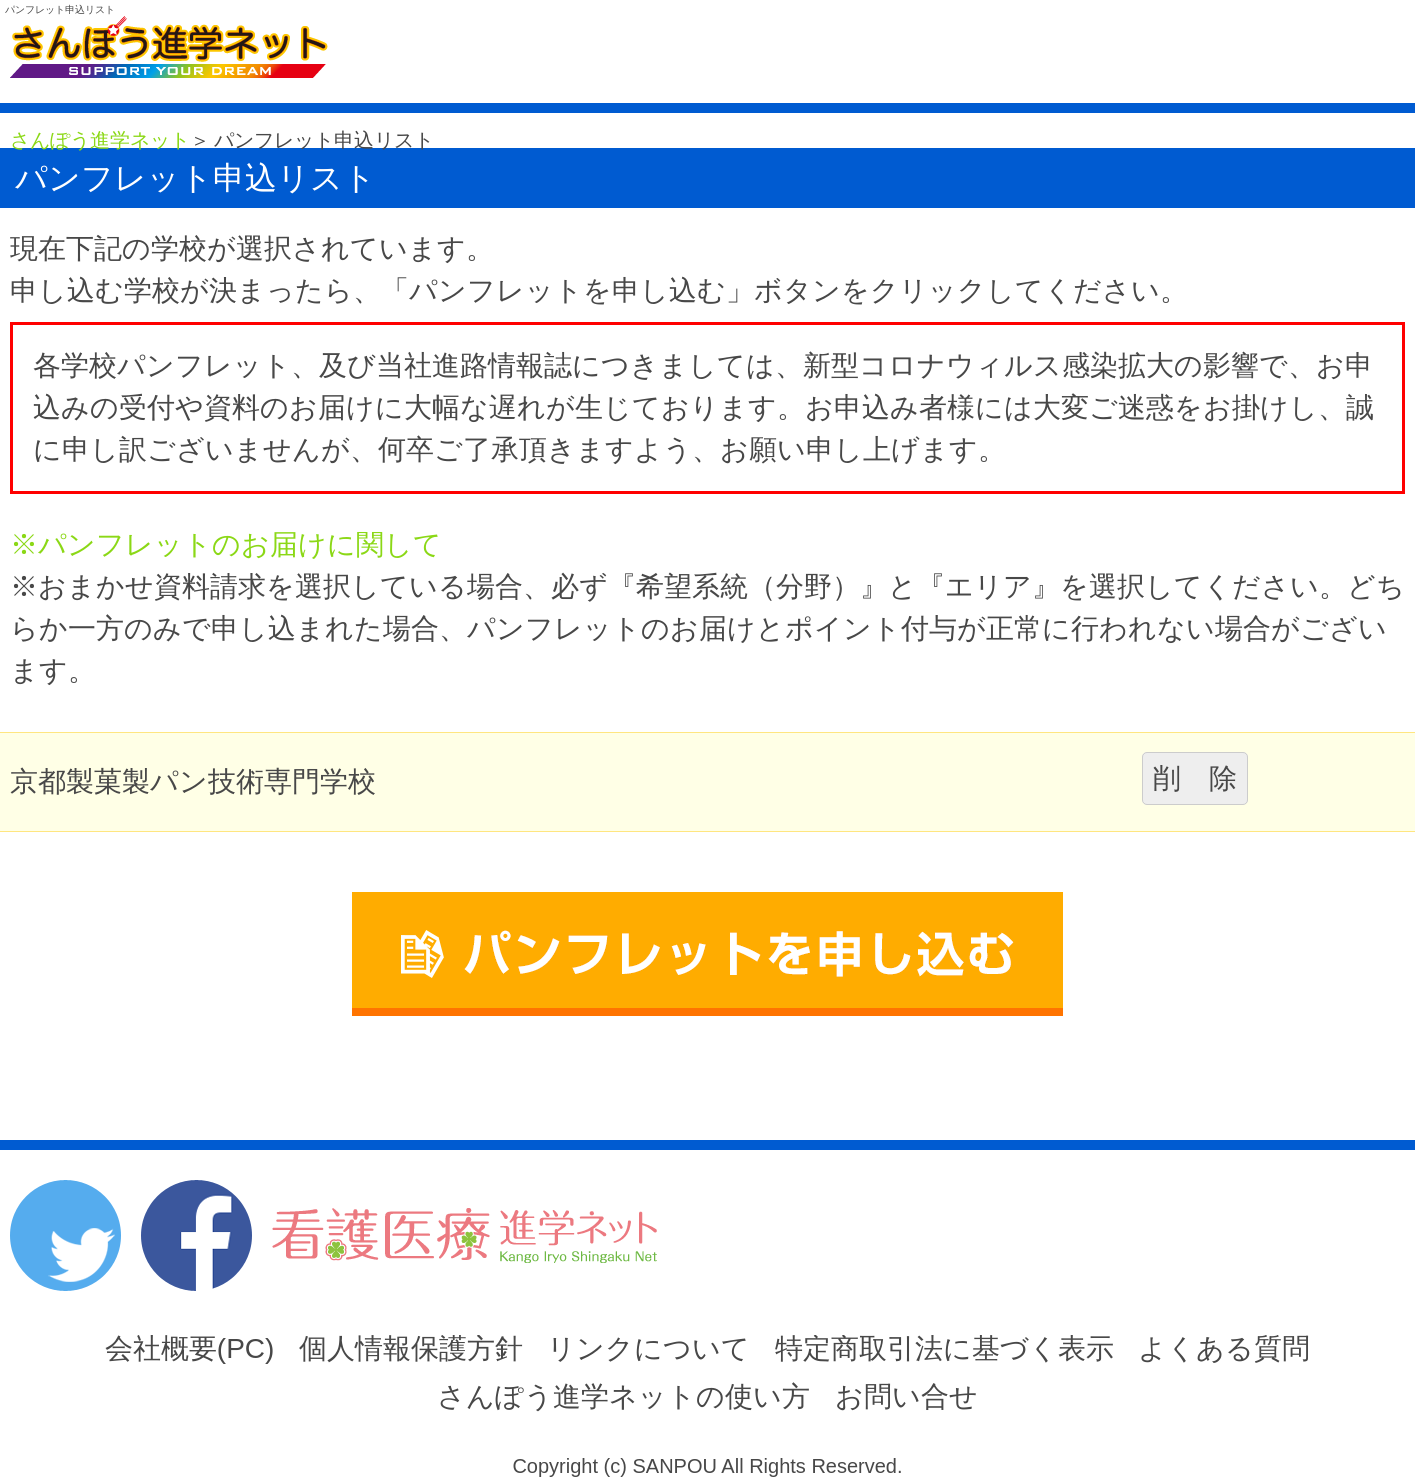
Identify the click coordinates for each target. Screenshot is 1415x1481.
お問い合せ (906, 1396)
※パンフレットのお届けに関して (226, 544)
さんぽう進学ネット (100, 140)
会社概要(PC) (190, 1348)
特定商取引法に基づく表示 (944, 1348)
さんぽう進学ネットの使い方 (623, 1396)
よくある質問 (1224, 1348)
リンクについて (648, 1348)
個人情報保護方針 (411, 1348)
